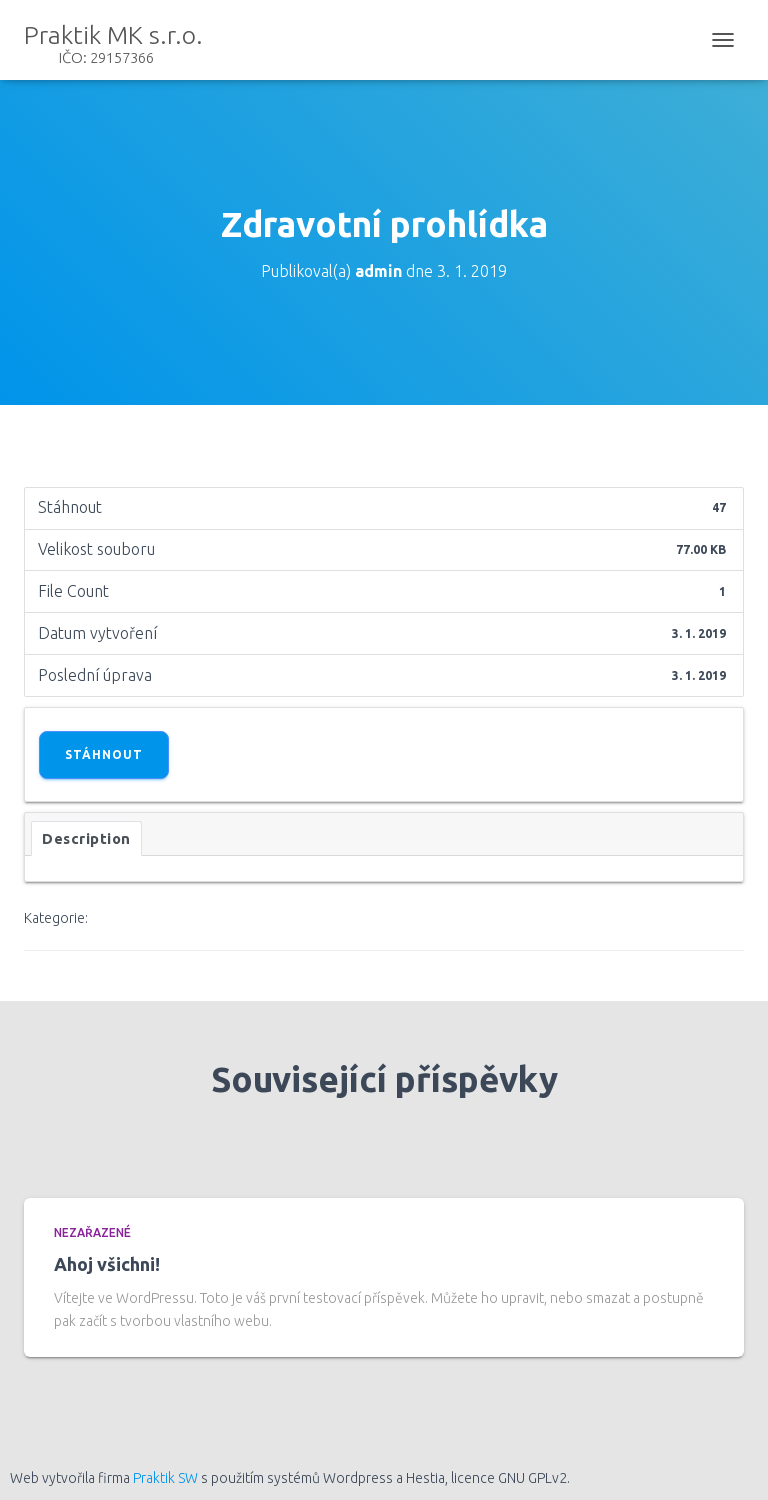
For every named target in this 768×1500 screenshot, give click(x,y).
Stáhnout (104, 754)
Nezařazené (92, 1232)
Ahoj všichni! (107, 1264)
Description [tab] (86, 838)
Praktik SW (165, 1478)
